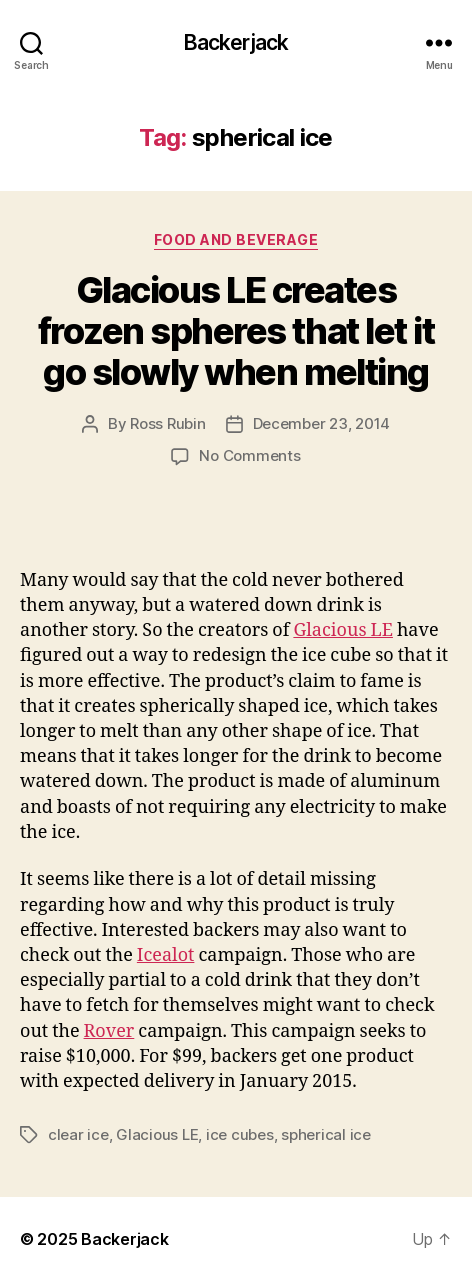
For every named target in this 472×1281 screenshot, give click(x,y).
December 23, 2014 (322, 423)
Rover (109, 1031)
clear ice (78, 1134)
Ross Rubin (167, 423)
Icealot (166, 955)
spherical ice (326, 1134)
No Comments (249, 455)
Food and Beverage (236, 239)
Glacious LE (343, 630)
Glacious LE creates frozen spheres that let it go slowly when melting (236, 331)
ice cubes (240, 1134)
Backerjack (236, 42)
